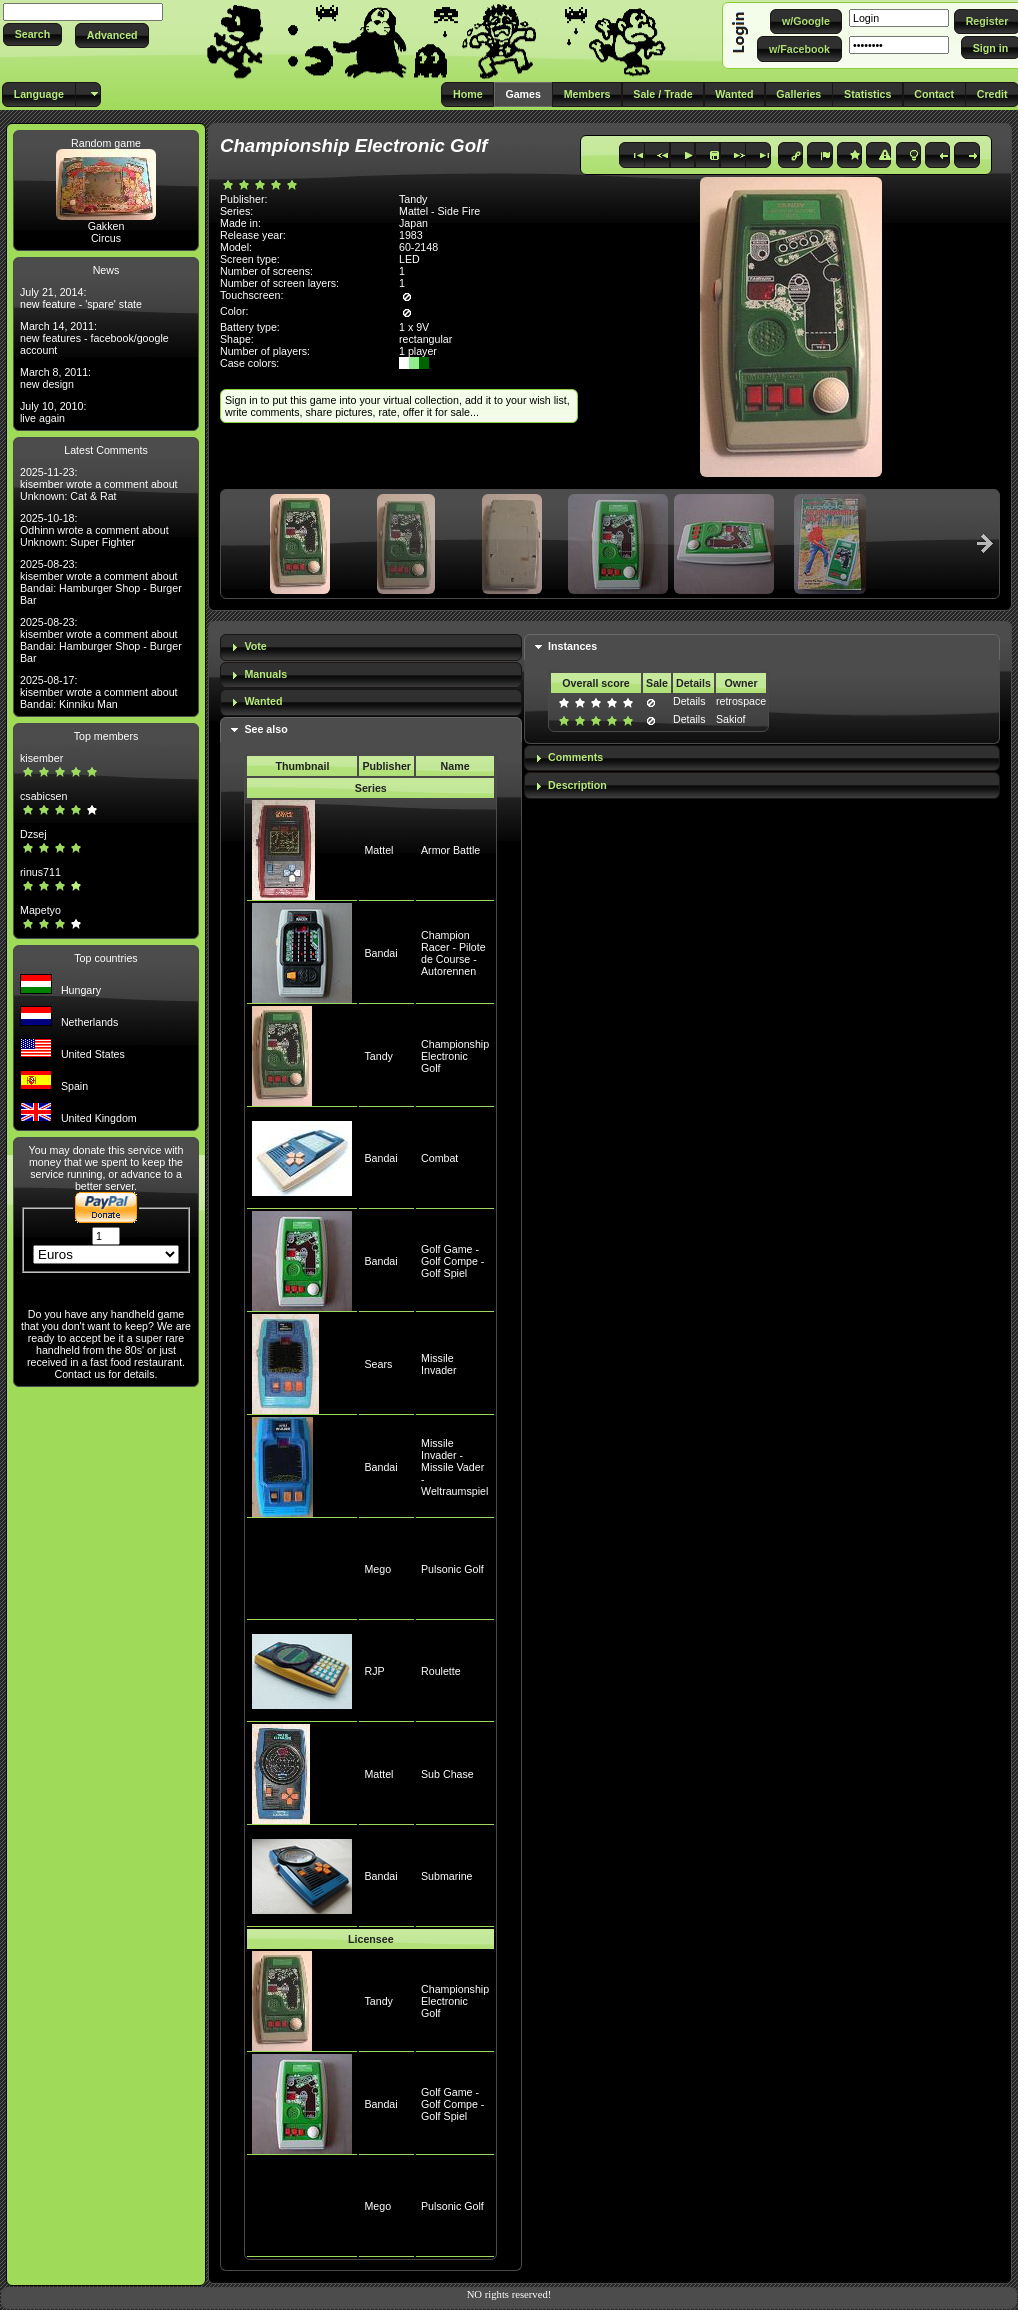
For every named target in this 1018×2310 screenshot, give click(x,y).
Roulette (441, 1671)
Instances (572, 646)
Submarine (447, 1876)
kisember (41, 758)
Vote (255, 646)
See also (265, 729)
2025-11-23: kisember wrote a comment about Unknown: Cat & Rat (99, 484)
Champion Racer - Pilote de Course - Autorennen (453, 953)
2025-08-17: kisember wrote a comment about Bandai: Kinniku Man (99, 692)
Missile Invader (439, 1364)
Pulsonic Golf (452, 1569)
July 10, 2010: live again (53, 412)
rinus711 (40, 872)
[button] (32, 34)
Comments (575, 757)
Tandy (378, 1056)
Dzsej (33, 834)
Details (689, 701)
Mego (377, 1569)
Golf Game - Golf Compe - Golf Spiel (452, 1261)
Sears (378, 1364)
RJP (374, 1671)
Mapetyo (40, 910)
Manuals (265, 674)
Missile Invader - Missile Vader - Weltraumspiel (454, 1467)
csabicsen (43, 796)
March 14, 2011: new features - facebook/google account (94, 338)
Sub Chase (447, 1774)
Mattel (378, 850)
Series (371, 788)
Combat (439, 1158)
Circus (106, 238)
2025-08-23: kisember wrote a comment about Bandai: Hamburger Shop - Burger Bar (101, 582)
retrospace (741, 701)
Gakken (106, 226)
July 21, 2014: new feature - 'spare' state (81, 298)
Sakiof (731, 719)
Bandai (380, 953)
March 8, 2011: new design (55, 378)
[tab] (371, 647)
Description (577, 785)
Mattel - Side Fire (439, 211)
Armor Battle (450, 850)
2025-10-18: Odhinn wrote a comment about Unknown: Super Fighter (94, 530)
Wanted (263, 701)
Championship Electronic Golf (455, 1056)
